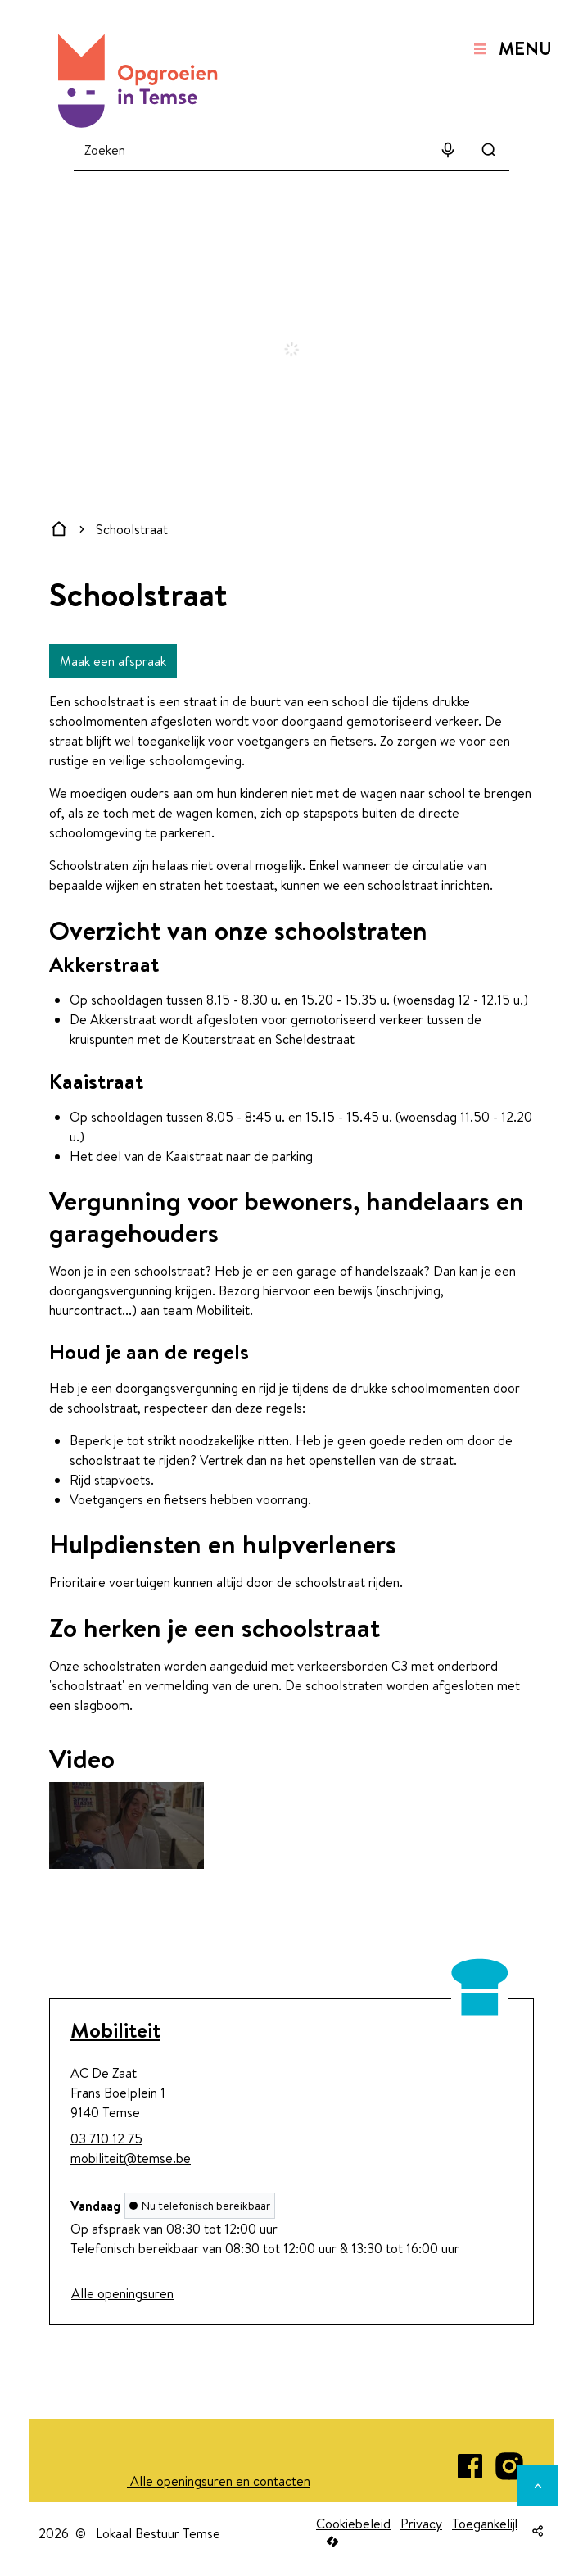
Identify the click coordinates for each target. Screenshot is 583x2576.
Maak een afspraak (113, 661)
